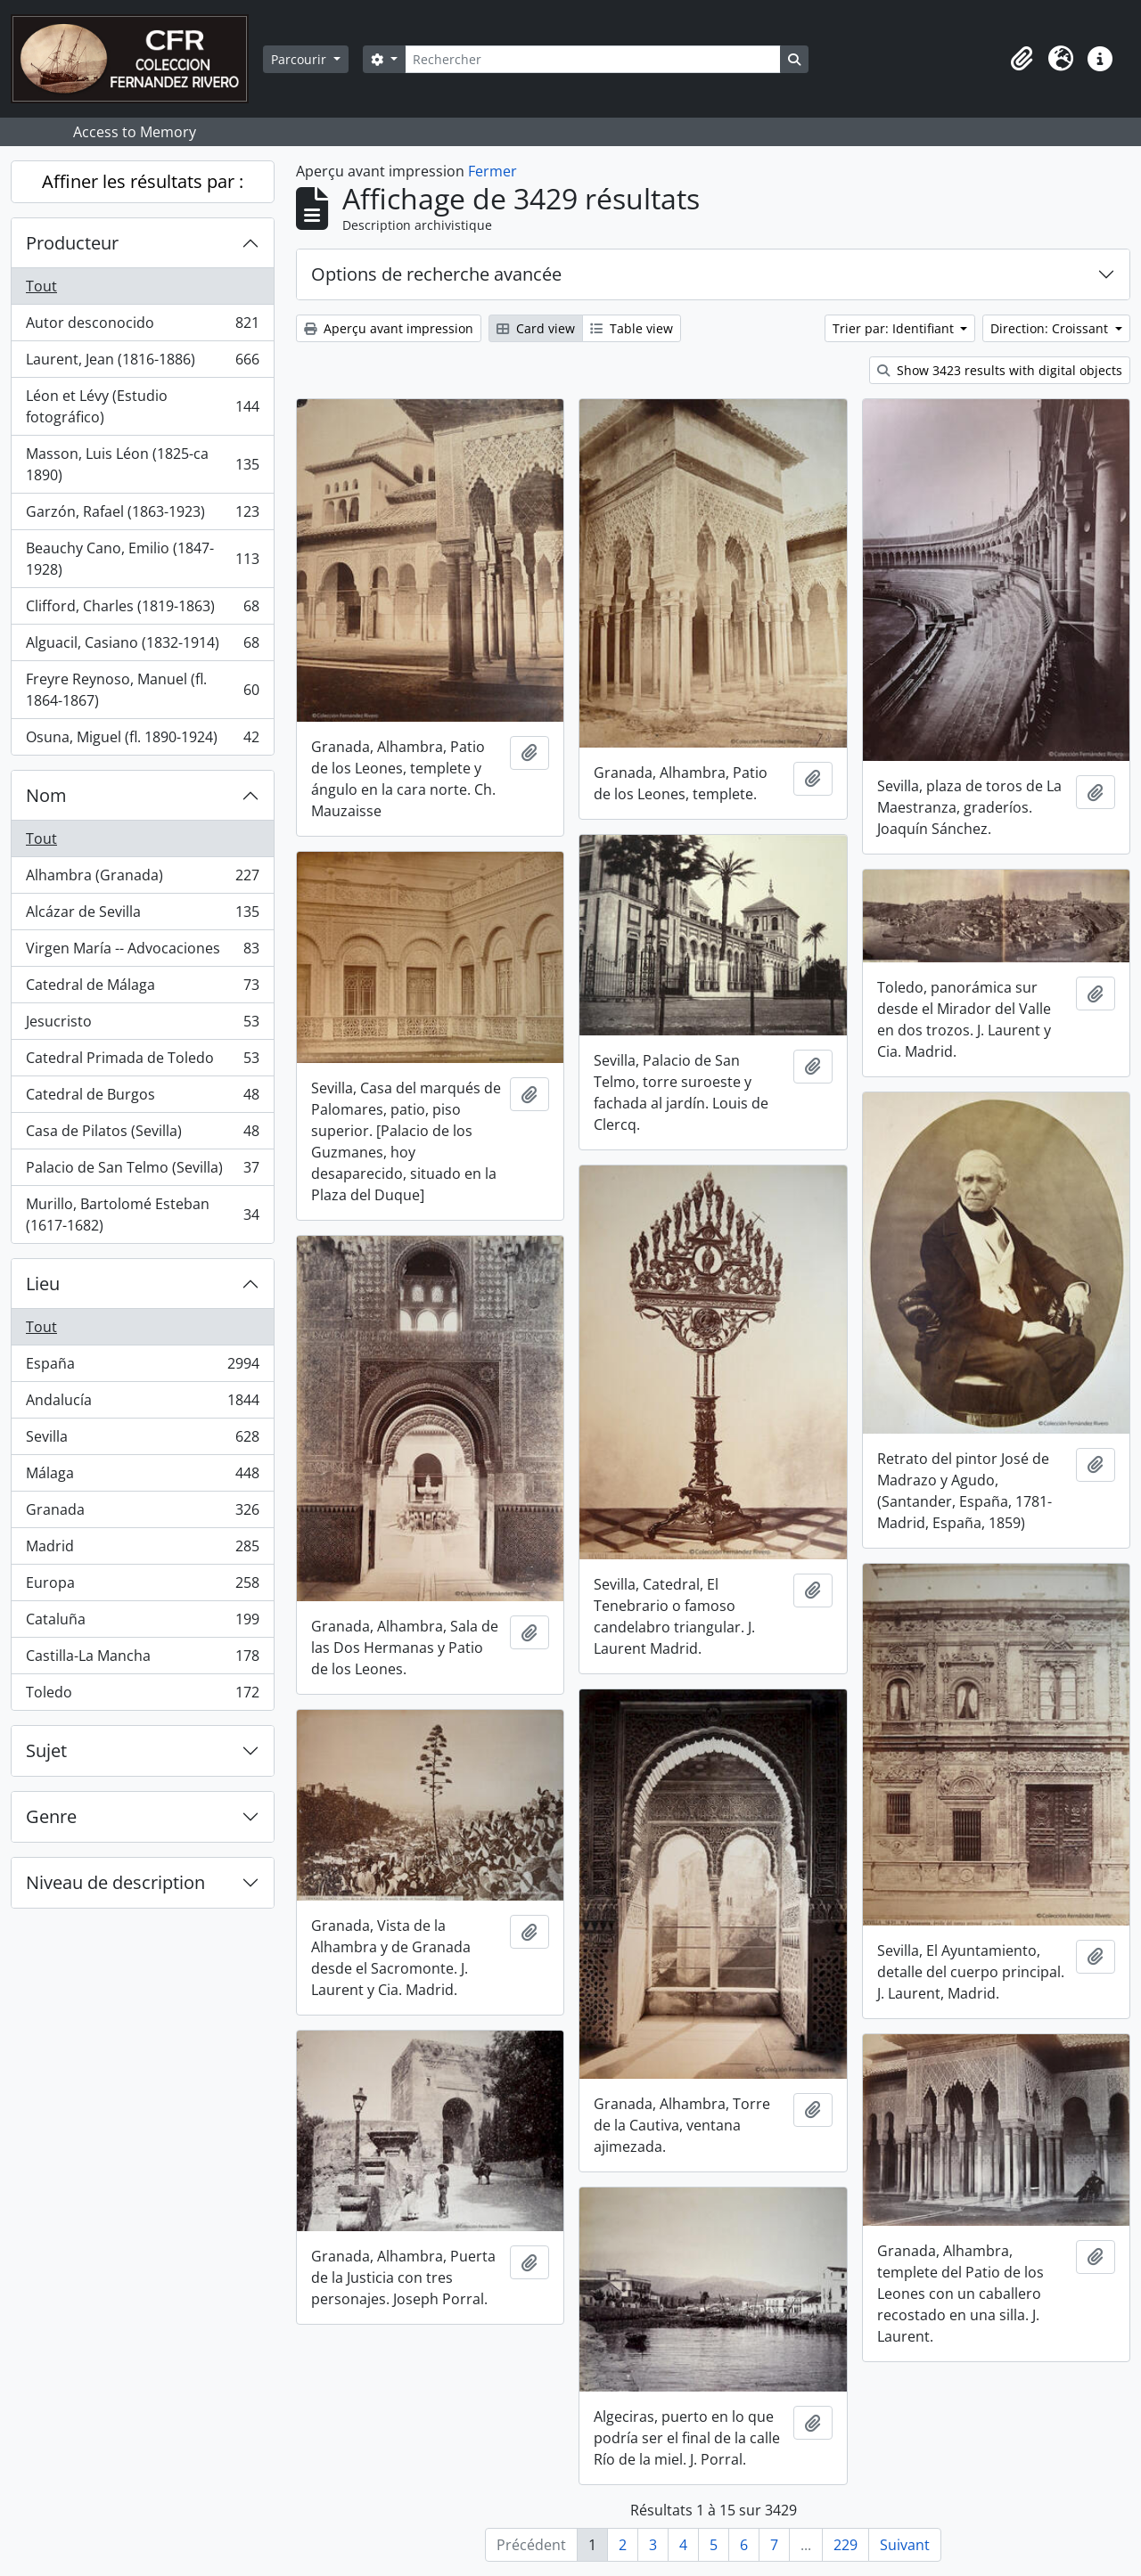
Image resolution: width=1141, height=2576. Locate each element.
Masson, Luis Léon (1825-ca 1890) (142, 464)
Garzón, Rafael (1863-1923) (142, 515)
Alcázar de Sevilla (142, 915)
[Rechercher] (593, 59)
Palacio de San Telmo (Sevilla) (142, 1171)
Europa (142, 1586)
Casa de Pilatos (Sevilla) (142, 1134)
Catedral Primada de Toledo (142, 1061)
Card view (536, 328)
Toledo (142, 1695)
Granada (142, 1513)
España (142, 1367)
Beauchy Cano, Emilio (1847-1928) (142, 558)
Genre (51, 1816)
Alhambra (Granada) (142, 879)
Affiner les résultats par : (142, 181)
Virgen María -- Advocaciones (142, 952)
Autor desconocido (142, 326)
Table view (631, 328)
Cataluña (142, 1623)
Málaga (142, 1477)
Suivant (905, 2545)
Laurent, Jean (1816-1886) (142, 363)
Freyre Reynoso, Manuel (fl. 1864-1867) (142, 689)
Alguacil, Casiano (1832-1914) (142, 646)
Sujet (46, 1750)
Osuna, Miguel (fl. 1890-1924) (142, 740)
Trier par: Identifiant (895, 328)
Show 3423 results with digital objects (999, 370)
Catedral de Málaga (142, 988)
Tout (41, 286)
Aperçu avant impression (388, 328)
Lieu (43, 1284)
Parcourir (300, 59)
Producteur (72, 243)
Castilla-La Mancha (142, 1659)
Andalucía (142, 1404)
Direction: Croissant (1051, 328)
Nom (46, 795)
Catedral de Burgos (142, 1098)
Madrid (142, 1550)
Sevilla (142, 1440)
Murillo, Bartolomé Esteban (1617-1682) (142, 1214)
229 (845, 2545)
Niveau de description (115, 1882)
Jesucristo (142, 1025)
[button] (1021, 58)
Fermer (492, 171)
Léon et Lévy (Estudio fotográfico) (142, 406)
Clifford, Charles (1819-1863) (142, 610)
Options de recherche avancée (436, 274)
